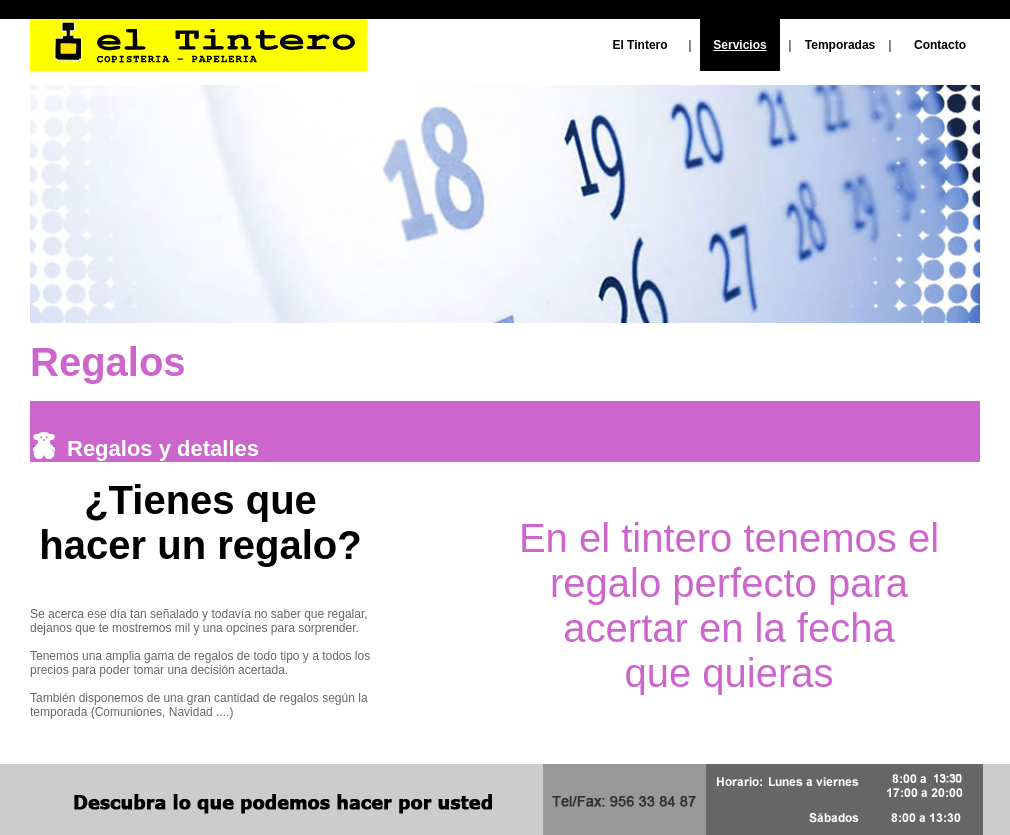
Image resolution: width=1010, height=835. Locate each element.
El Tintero (639, 45)
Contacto (940, 45)
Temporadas (840, 45)
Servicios (739, 45)
